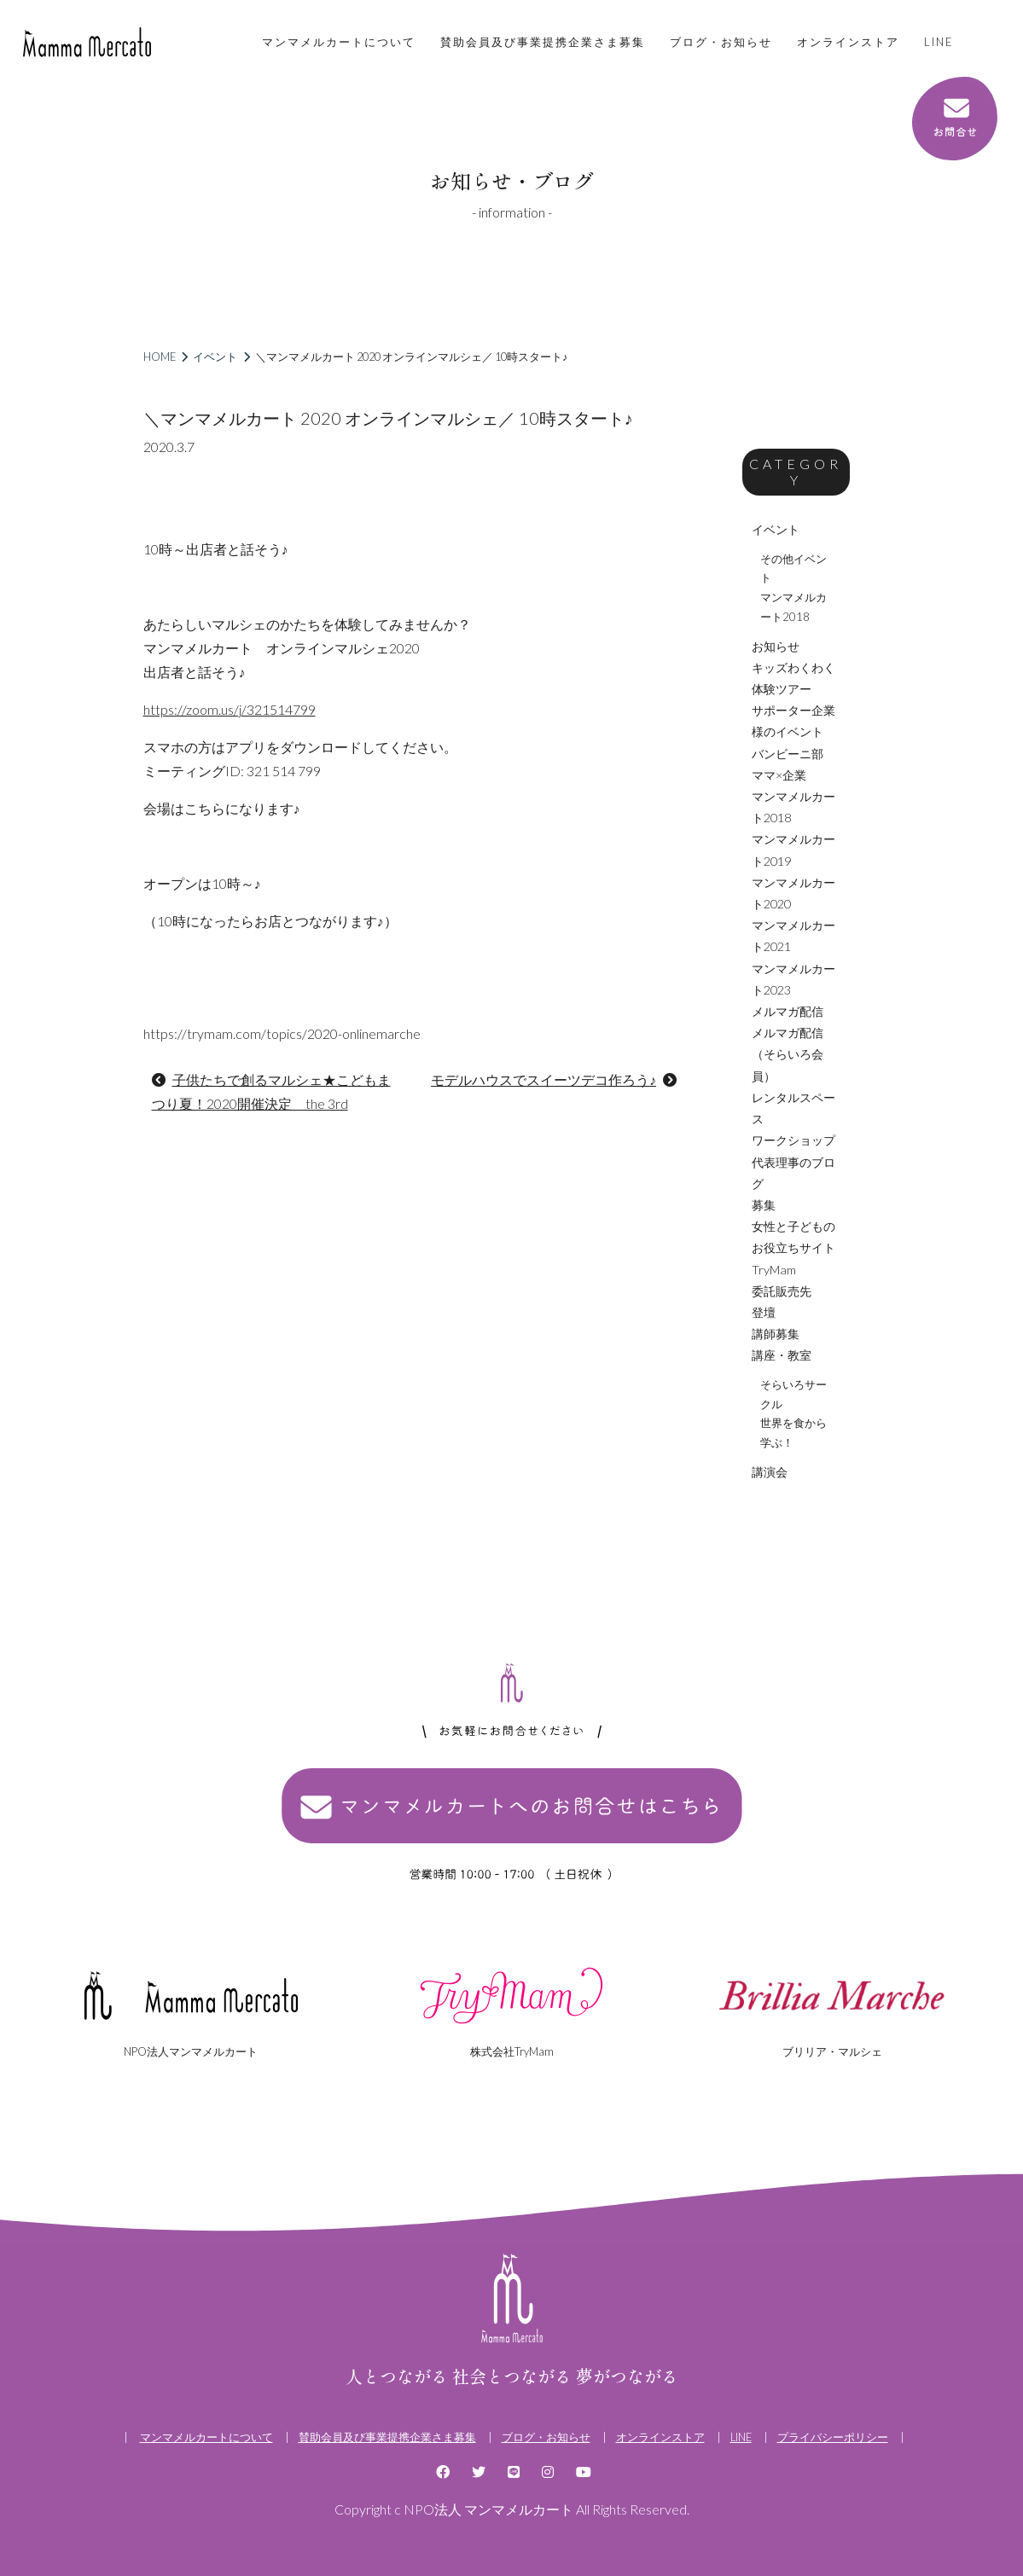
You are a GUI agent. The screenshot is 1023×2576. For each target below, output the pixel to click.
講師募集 (775, 1333)
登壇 (764, 1312)
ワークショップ (793, 1140)
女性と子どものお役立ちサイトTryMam (793, 1247)
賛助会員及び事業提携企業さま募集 (542, 42)
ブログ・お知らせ (721, 42)
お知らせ (775, 646)
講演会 (770, 1472)
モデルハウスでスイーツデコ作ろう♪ (543, 1079)
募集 (764, 1205)
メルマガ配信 (787, 1011)
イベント (215, 356)
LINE (939, 42)
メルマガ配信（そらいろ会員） (787, 1053)
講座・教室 (781, 1355)
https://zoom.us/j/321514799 (229, 709)
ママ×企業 (779, 775)
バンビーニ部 (787, 753)
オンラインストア (848, 42)
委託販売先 (781, 1291)
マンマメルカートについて (339, 42)
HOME (159, 356)
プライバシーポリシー (832, 2437)
